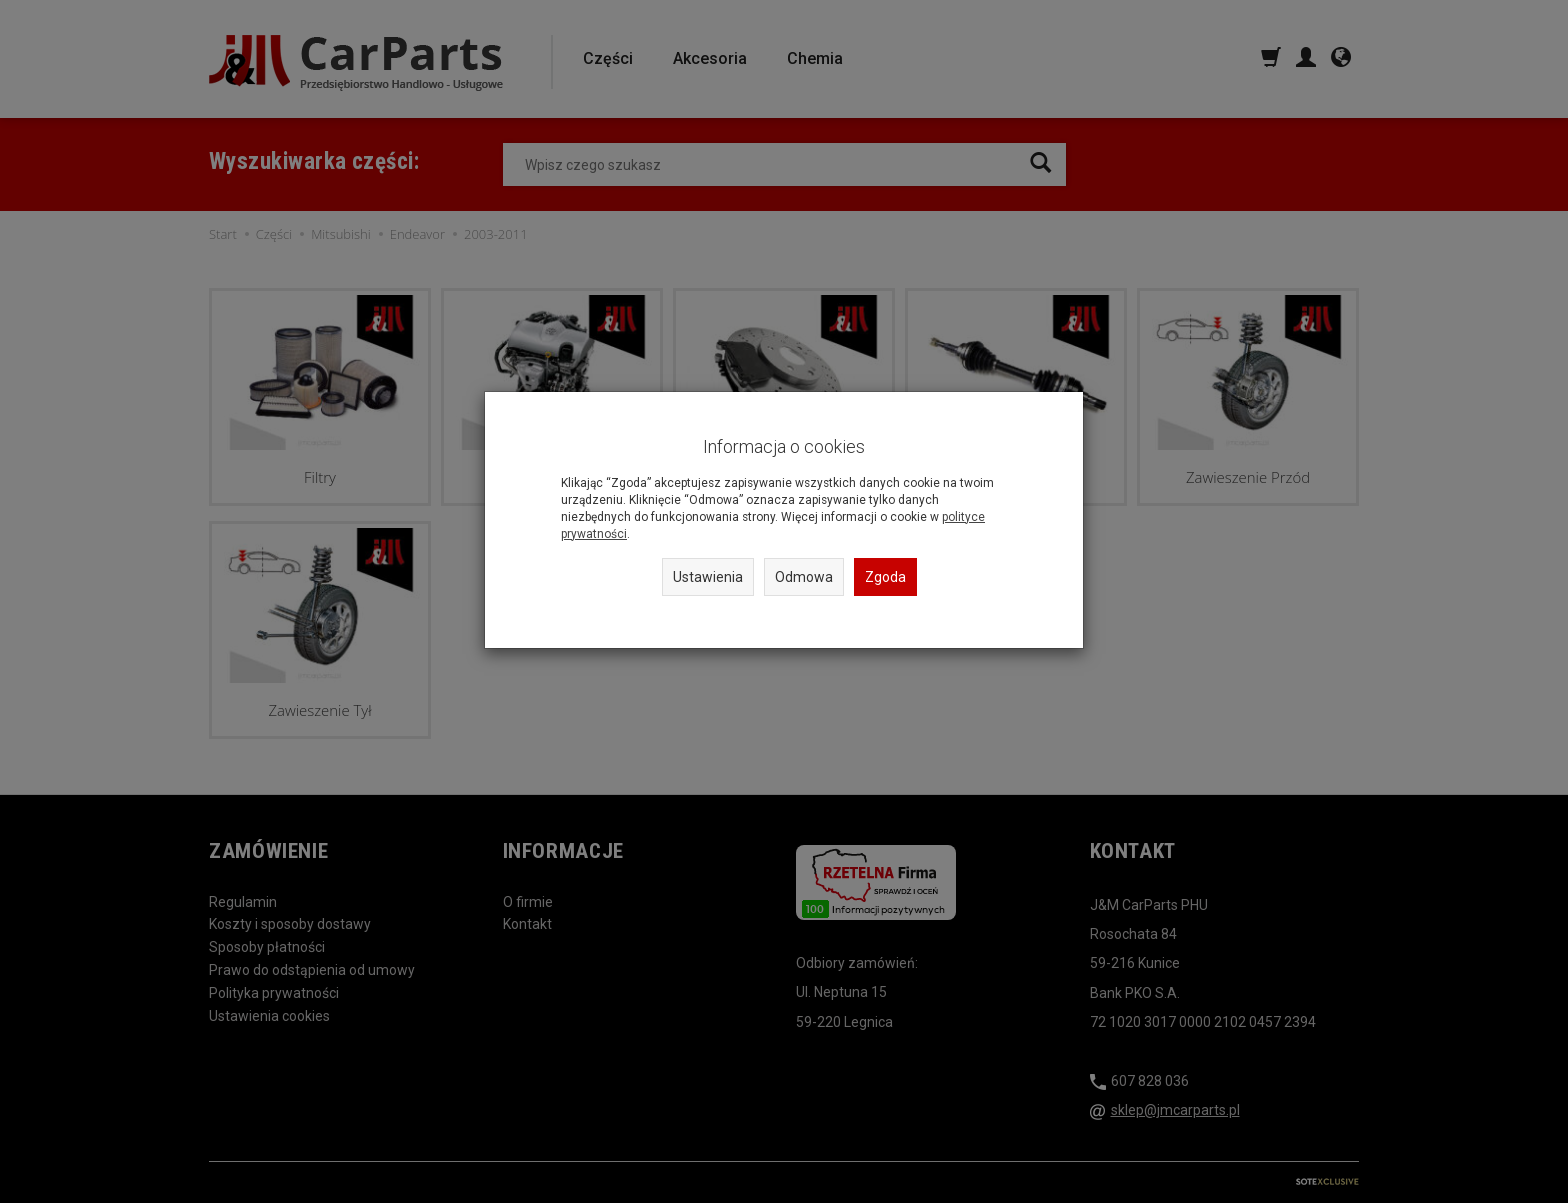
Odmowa (804, 577)
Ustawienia (708, 577)
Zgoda (885, 577)
